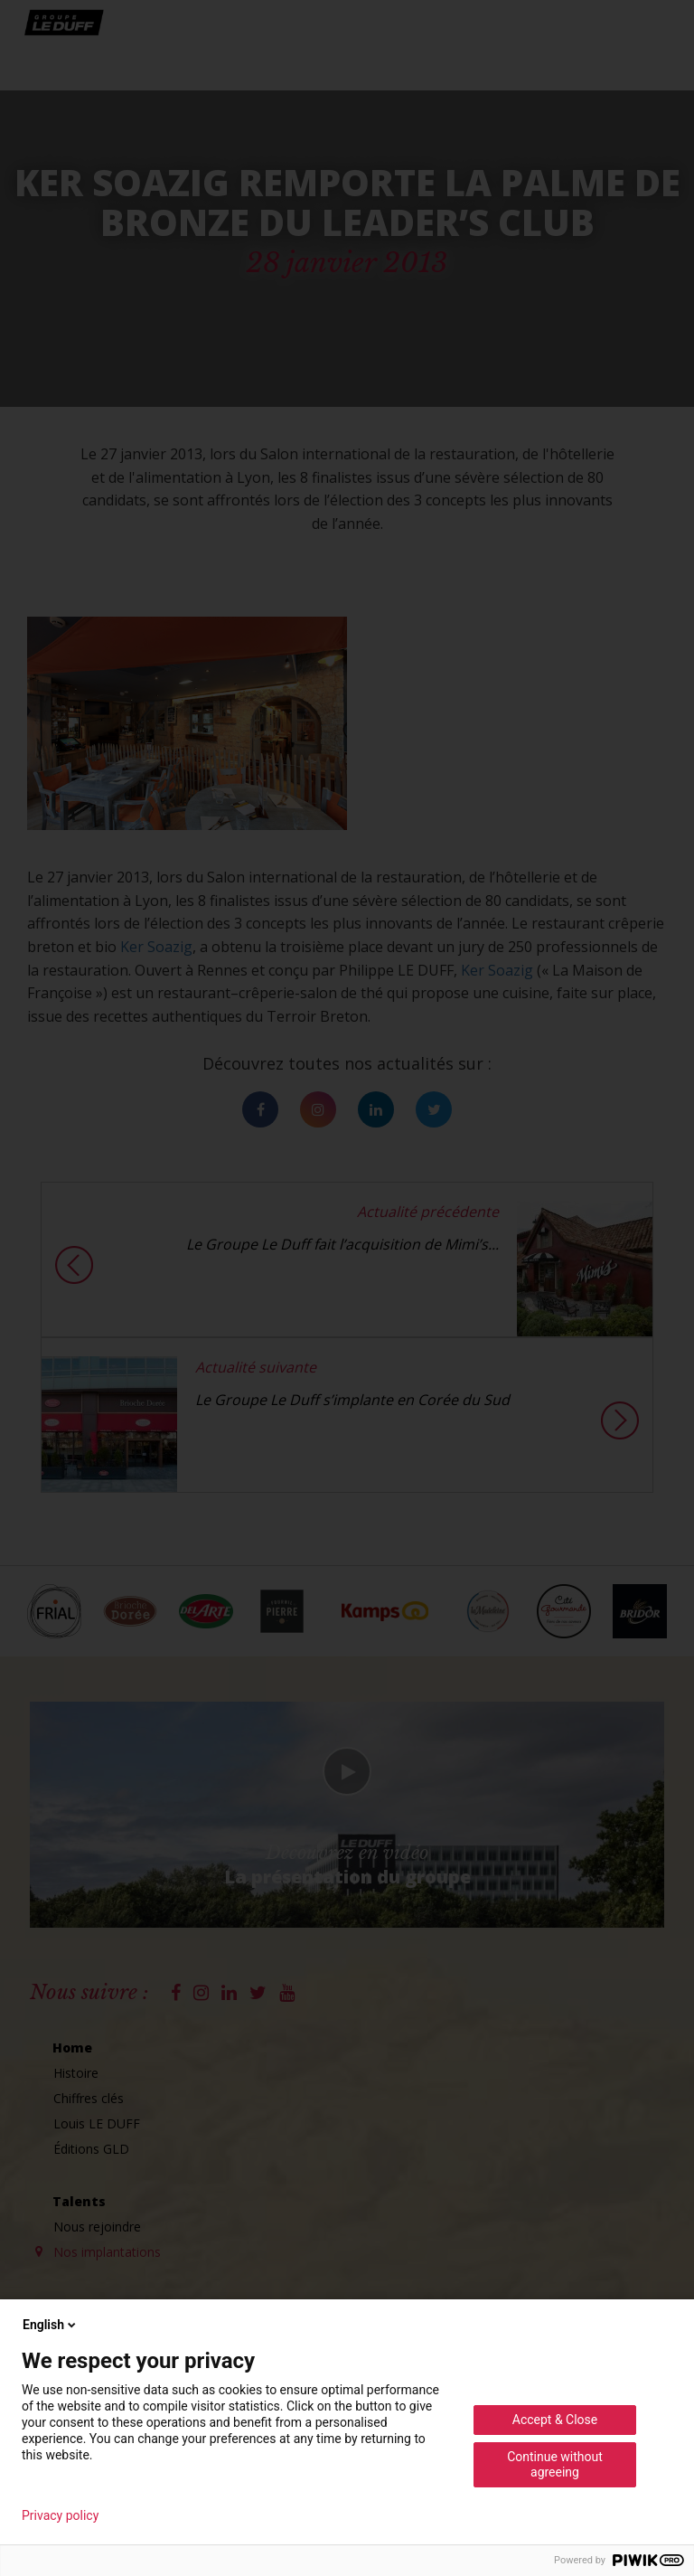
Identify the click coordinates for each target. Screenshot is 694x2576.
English (51, 2324)
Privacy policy (60, 2515)
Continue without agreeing (555, 2464)
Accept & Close (554, 2419)
